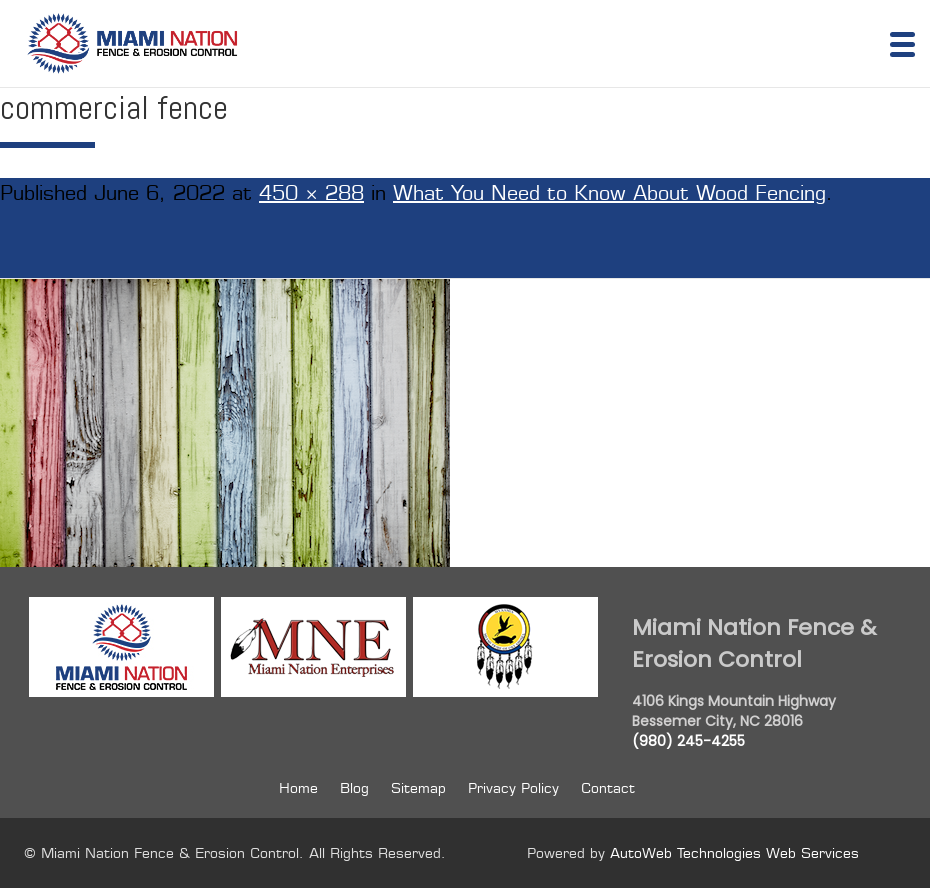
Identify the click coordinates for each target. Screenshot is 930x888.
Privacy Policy (513, 788)
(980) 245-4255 (688, 741)
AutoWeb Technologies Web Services (734, 853)
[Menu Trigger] (902, 42)
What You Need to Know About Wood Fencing (609, 193)
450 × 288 (311, 193)
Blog (354, 788)
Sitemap (418, 788)
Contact (608, 788)
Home (298, 788)
